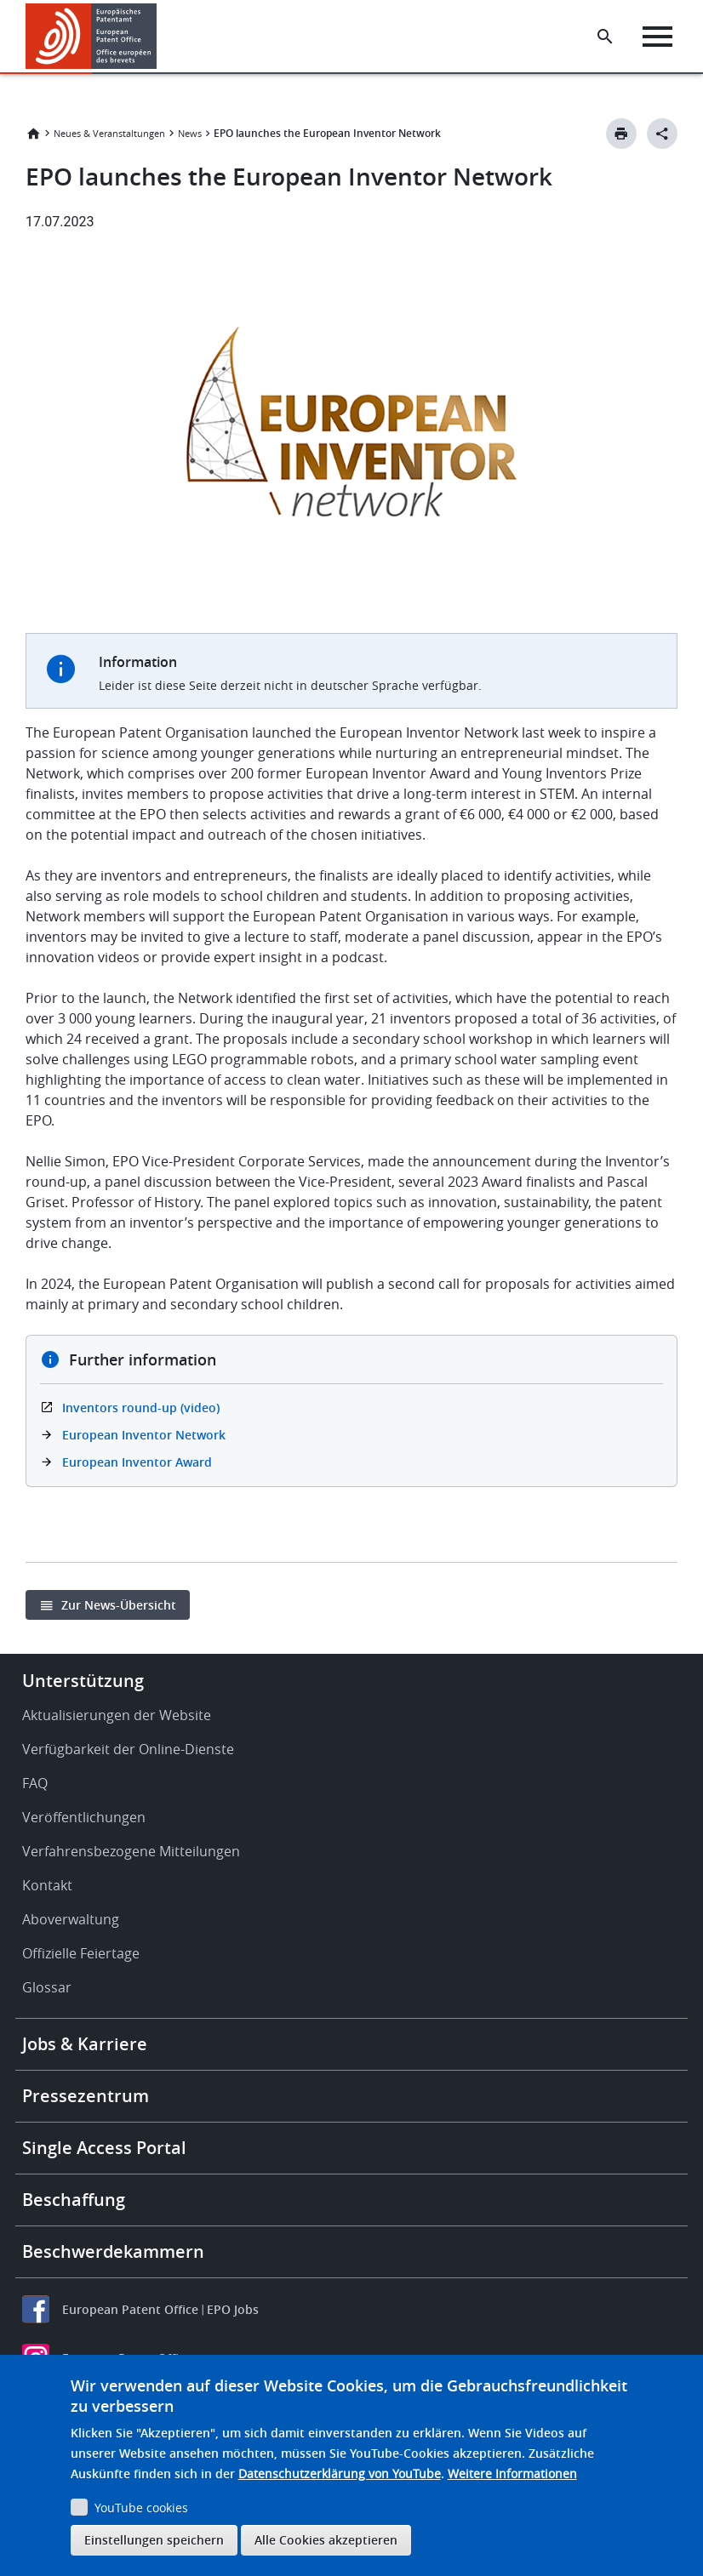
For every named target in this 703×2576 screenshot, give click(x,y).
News (190, 133)
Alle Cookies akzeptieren (325, 2540)
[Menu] (657, 36)
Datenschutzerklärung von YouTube (339, 2473)
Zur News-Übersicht (118, 1605)
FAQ (35, 1783)
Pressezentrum (85, 2095)
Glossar (46, 1987)
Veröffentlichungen (84, 1817)
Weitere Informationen (512, 2473)
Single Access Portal (104, 2147)
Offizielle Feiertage (81, 1953)
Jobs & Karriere (84, 2043)
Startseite (33, 133)
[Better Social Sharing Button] (662, 133)
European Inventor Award (137, 1462)
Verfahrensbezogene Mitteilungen (131, 1851)
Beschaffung (73, 2199)
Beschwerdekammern (113, 2251)
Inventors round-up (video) (141, 1407)
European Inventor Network (144, 1435)
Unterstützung (83, 1680)
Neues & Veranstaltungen (109, 133)
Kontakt (47, 1885)
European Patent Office (130, 2309)
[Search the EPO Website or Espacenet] (605, 36)
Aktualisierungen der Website (116, 1715)
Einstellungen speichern (154, 2540)
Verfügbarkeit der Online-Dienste (128, 1749)
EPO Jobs (233, 2309)
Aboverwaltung (70, 1919)
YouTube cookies (141, 2507)
